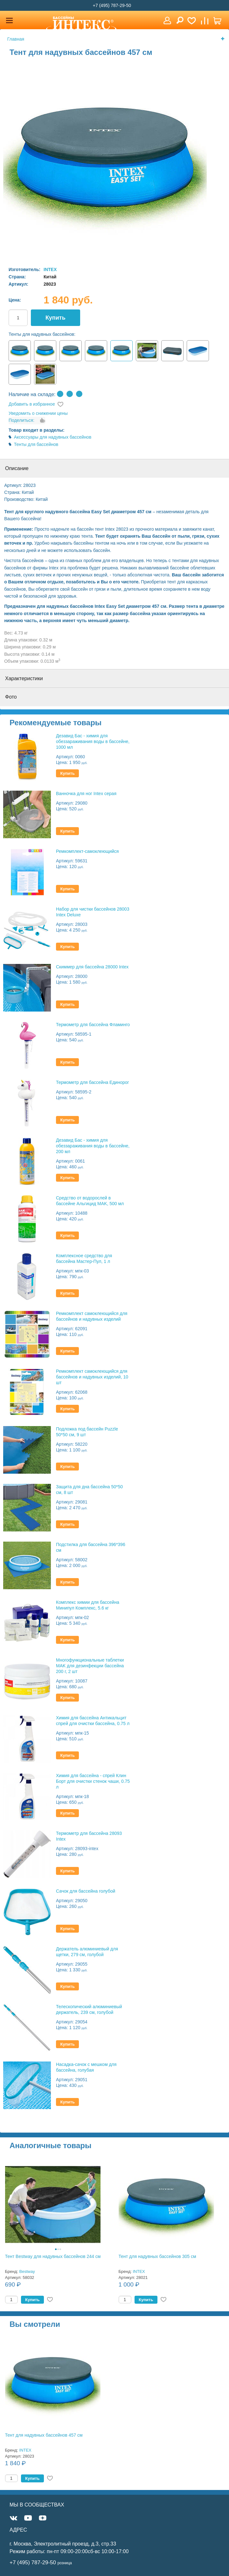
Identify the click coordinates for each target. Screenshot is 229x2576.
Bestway (27, 2271)
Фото (11, 697)
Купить (55, 318)
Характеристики (24, 678)
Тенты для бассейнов (36, 444)
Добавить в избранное (32, 404)
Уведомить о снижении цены (38, 413)
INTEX (50, 269)
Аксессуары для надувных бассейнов (52, 437)
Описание (17, 468)
